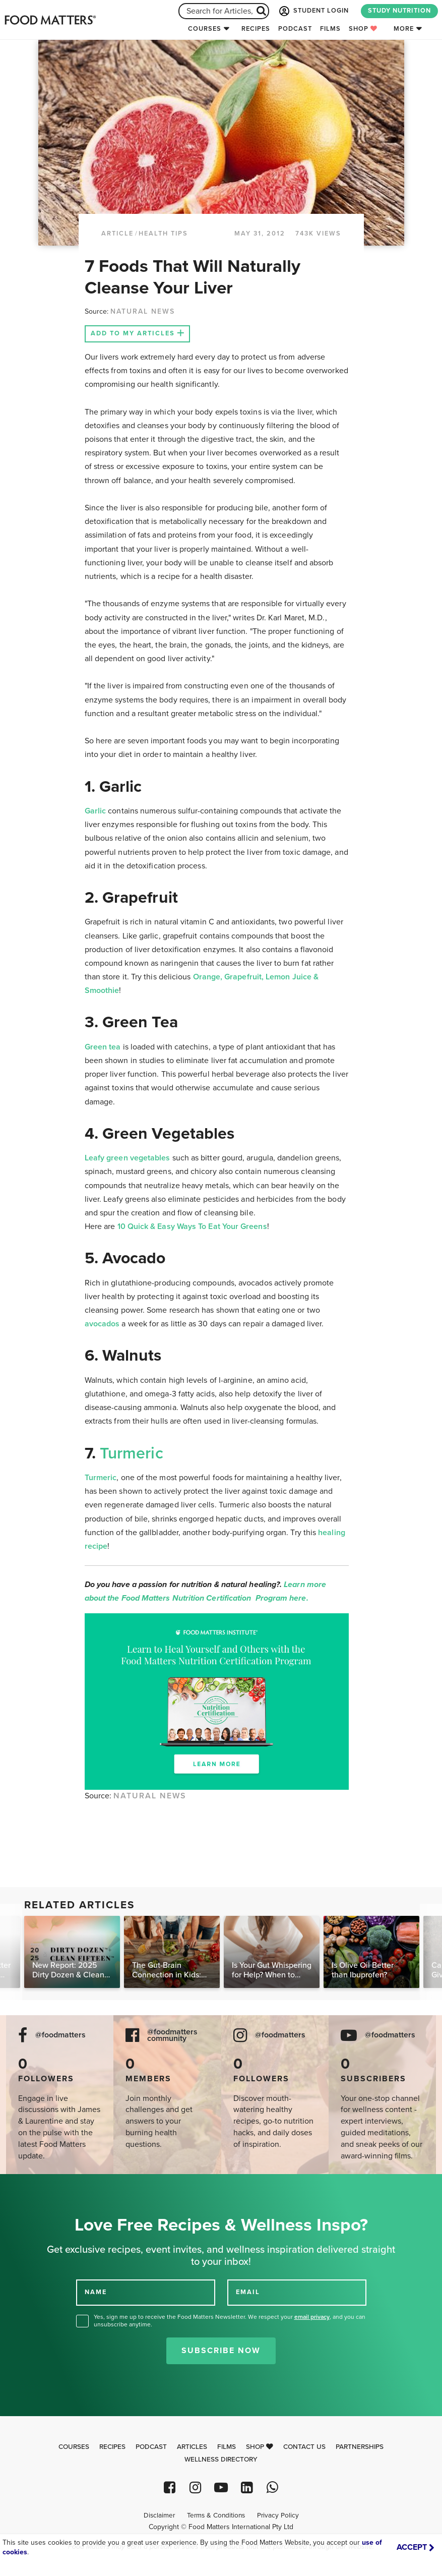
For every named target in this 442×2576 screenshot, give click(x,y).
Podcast (295, 29)
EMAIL (248, 2292)
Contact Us (304, 2447)
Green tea (103, 1047)
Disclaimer (159, 2515)
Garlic (95, 811)
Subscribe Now (221, 2351)
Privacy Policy (278, 2515)
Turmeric (131, 1453)
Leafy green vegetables (127, 1158)
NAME (96, 2292)
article (117, 233)
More (404, 29)
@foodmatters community (172, 2035)
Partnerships (360, 2447)
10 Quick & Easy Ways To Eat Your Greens (192, 1226)
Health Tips (163, 233)
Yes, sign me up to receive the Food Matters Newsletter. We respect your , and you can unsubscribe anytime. (229, 2320)
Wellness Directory (221, 2459)
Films (330, 29)
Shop (363, 29)
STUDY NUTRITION (399, 11)
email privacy (312, 2316)
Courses (204, 29)
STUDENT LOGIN (313, 11)
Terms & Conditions (216, 2515)
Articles (192, 2447)
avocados (102, 1324)
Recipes (255, 29)
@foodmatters (60, 2035)
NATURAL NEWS (142, 311)
